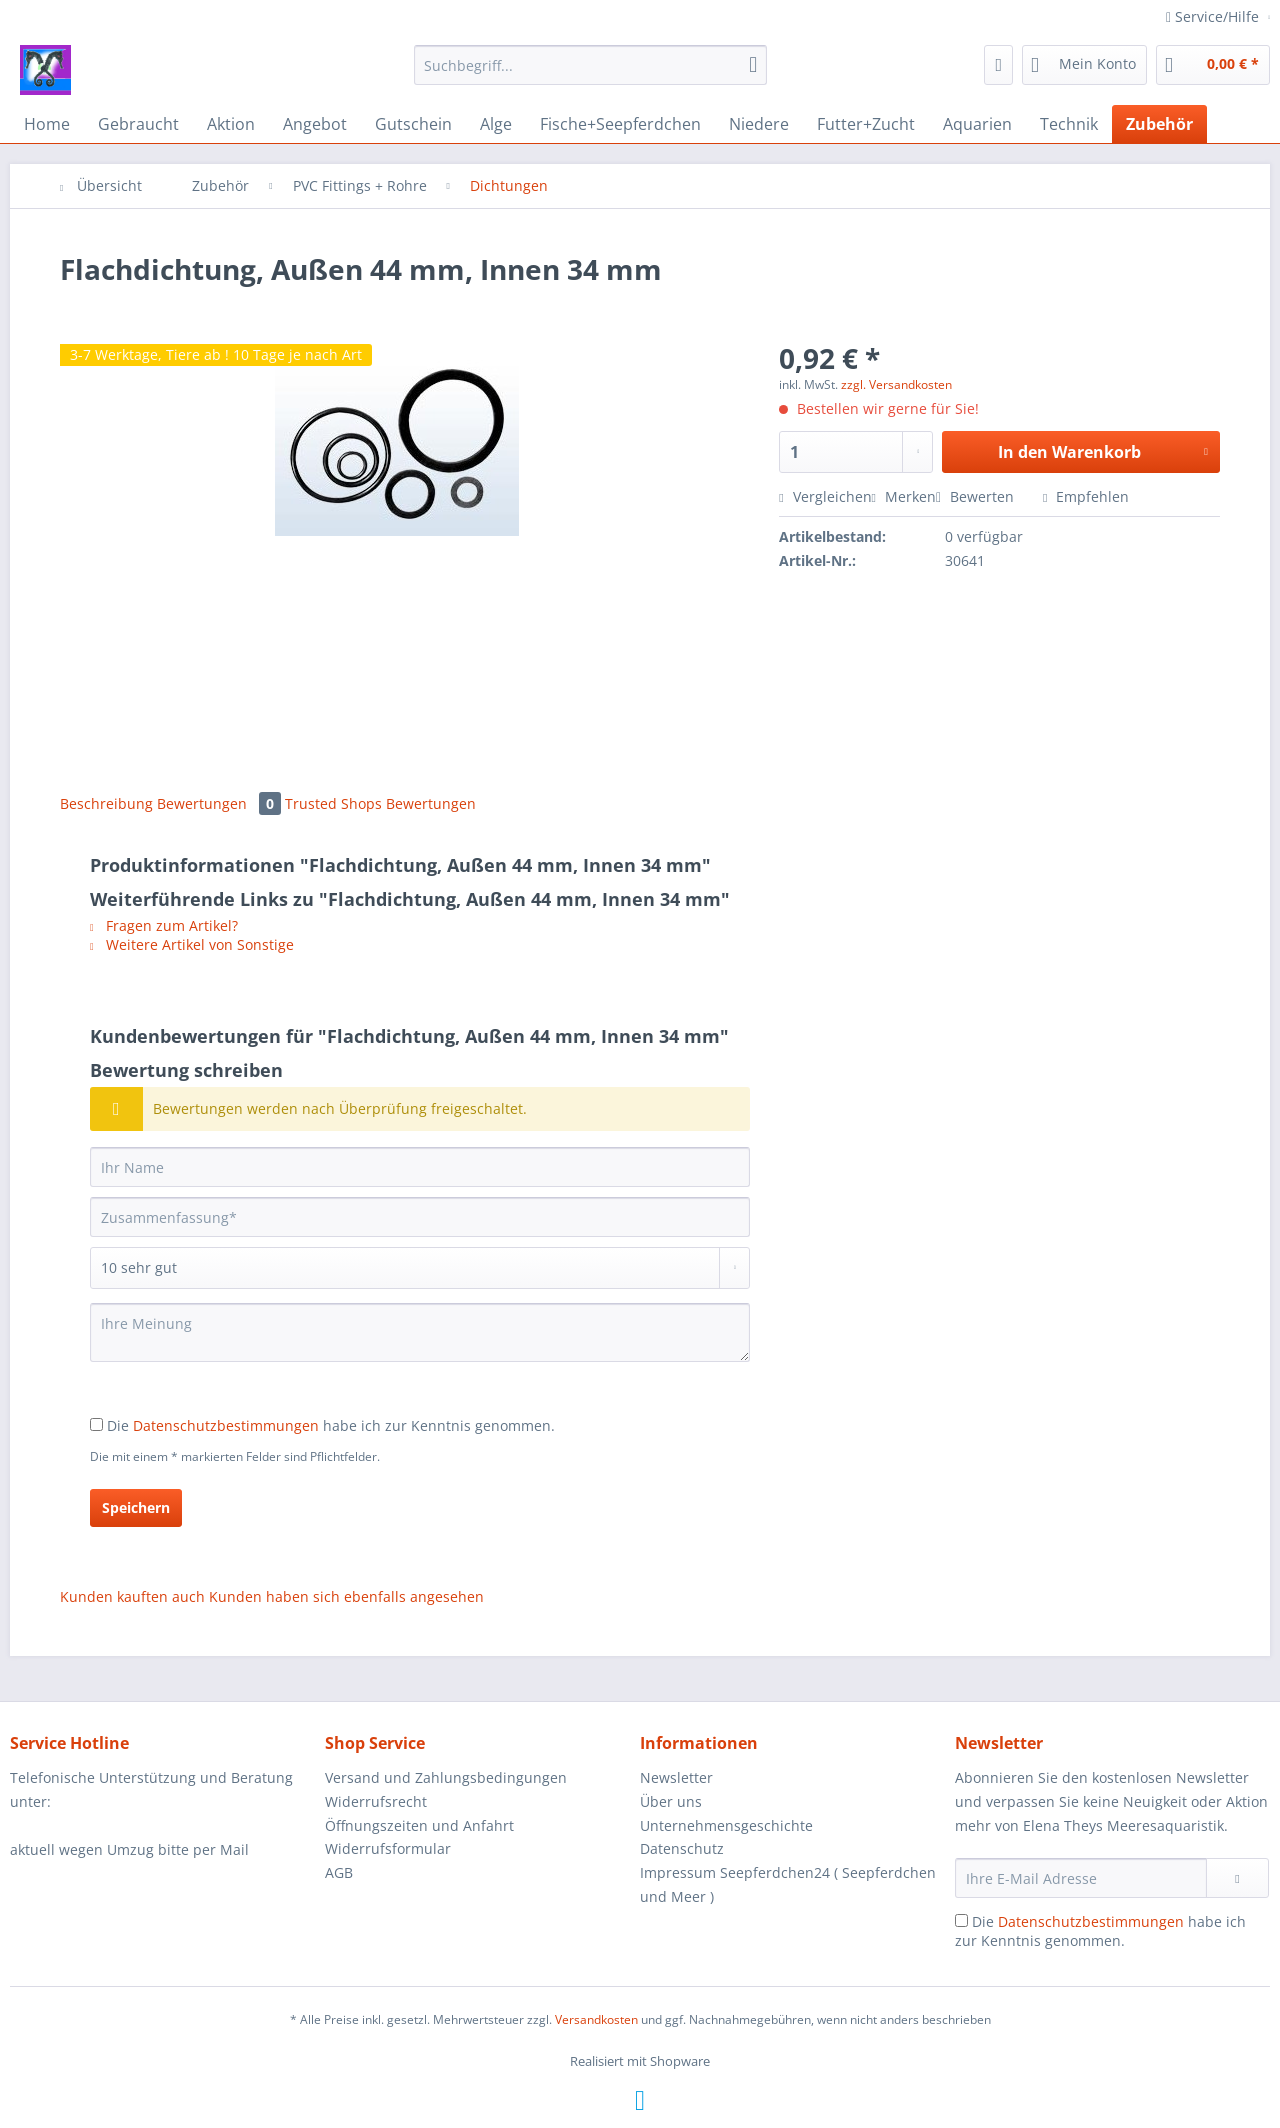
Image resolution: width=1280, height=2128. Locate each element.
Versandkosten (596, 2019)
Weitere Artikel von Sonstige (192, 944)
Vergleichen (825, 496)
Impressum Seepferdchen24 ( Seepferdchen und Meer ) (788, 1884)
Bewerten (977, 496)
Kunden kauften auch (132, 1596)
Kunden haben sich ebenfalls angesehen (346, 1596)
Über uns (671, 1801)
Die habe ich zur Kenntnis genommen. (331, 1425)
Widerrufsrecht (376, 1801)
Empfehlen (1086, 496)
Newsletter (676, 1777)
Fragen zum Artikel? (164, 925)
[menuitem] (590, 74)
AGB (339, 1872)
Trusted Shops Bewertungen (380, 803)
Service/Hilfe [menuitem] (1214, 16)
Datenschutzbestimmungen (226, 1425)
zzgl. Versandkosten (896, 384)
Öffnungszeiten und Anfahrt (419, 1825)
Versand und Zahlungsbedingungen (446, 1777)
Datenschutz (682, 1848)
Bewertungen (221, 803)
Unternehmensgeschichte (726, 1825)
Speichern (136, 1507)
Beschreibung (106, 803)
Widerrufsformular (388, 1848)
